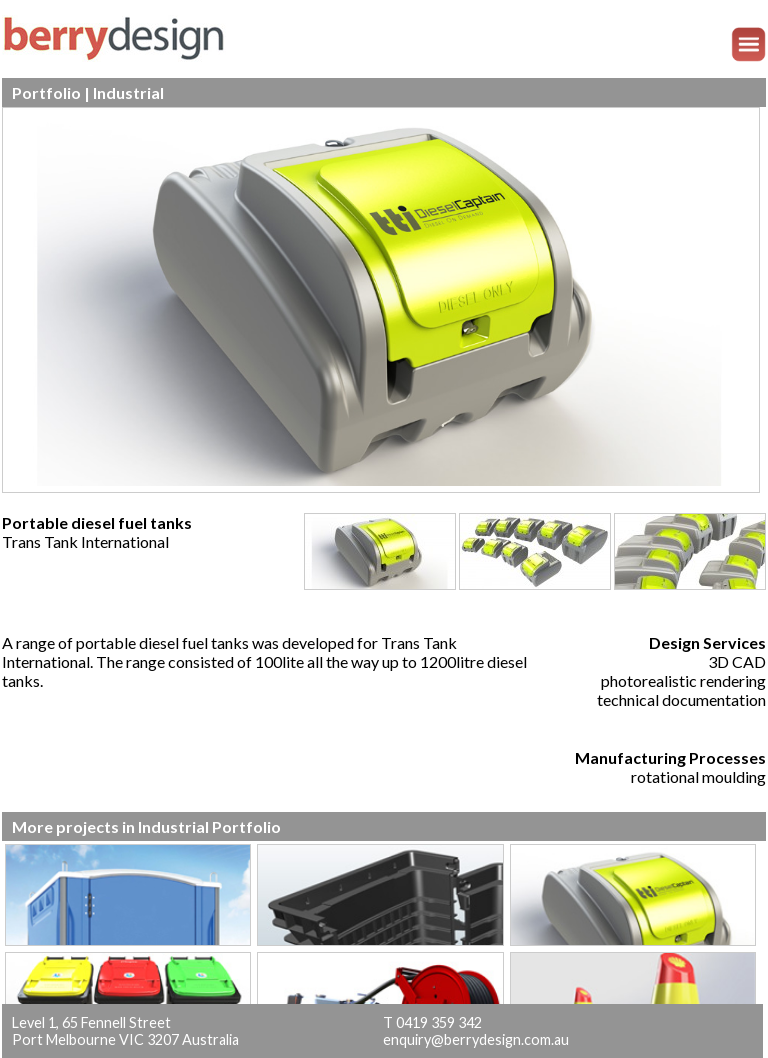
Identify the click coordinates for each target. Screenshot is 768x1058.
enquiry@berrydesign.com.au (476, 1039)
